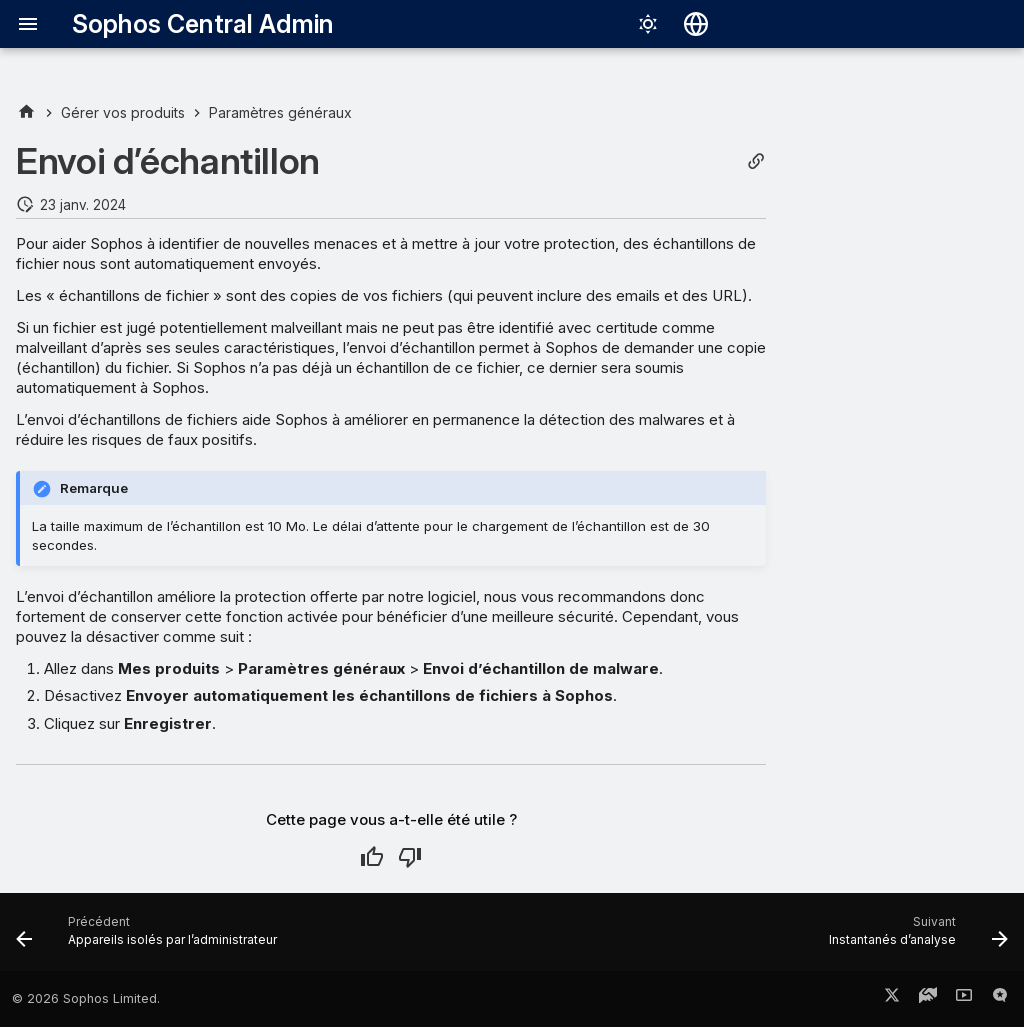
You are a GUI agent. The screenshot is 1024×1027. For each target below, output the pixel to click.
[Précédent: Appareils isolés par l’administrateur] (151, 938)
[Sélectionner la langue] (696, 24)
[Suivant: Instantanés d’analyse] (914, 938)
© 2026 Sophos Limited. (86, 998)
